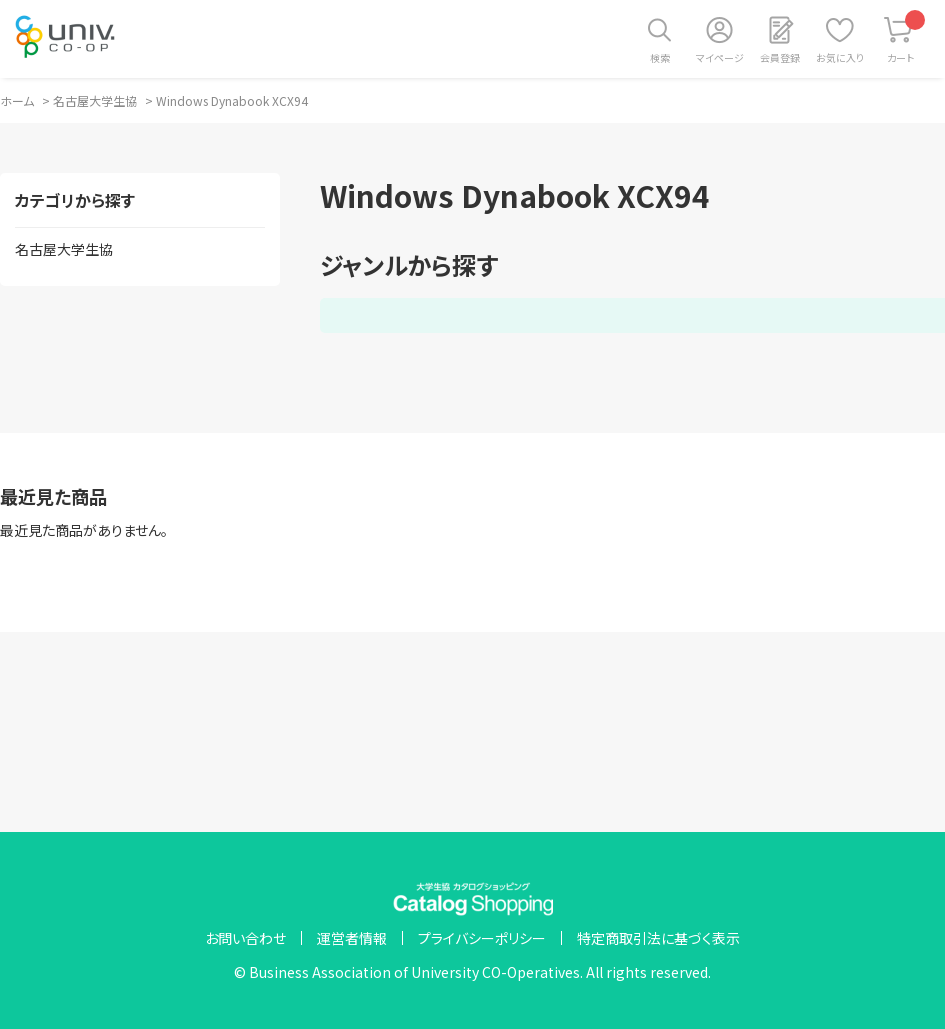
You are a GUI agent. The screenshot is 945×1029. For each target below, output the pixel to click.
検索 (660, 57)
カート (906, 37)
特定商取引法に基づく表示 (658, 938)
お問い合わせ (245, 938)
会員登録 (780, 57)
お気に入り (840, 57)
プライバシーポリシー (482, 938)
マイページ (720, 57)
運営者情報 (352, 938)
